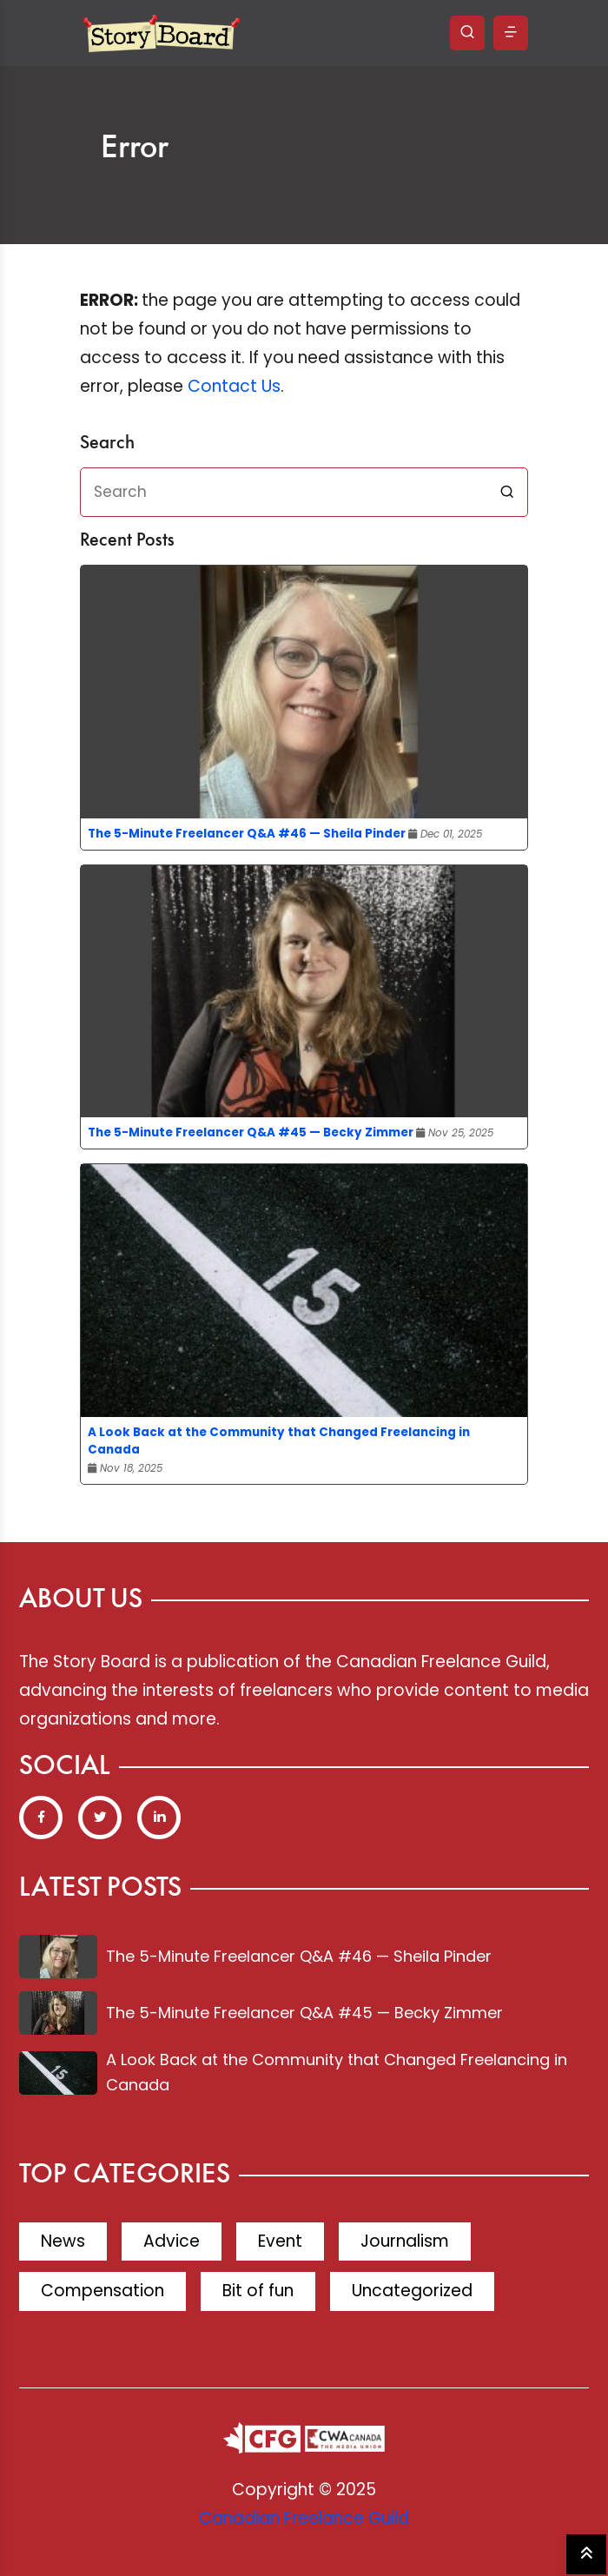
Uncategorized (412, 2290)
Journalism (404, 2241)
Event (280, 2241)
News (63, 2241)
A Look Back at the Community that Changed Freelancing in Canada (279, 1441)
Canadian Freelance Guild (304, 2518)
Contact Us (234, 386)
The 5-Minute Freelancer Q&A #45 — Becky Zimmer (250, 1132)
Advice (171, 2241)
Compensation (102, 2290)
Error (135, 148)
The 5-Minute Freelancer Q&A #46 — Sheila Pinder (247, 833)
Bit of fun (258, 2290)
